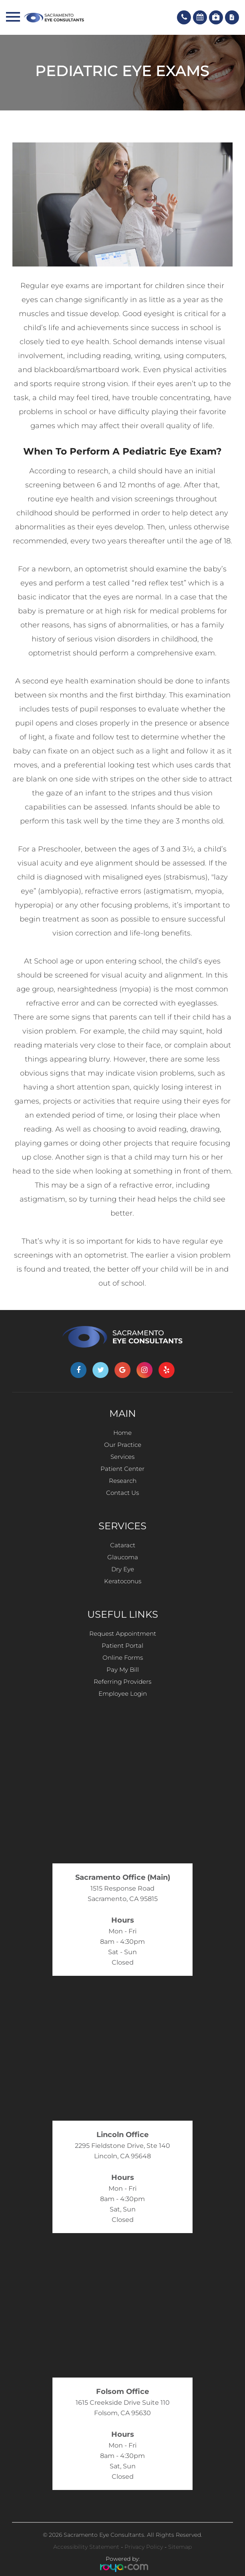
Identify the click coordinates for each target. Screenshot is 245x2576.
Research (123, 1480)
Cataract (122, 1545)
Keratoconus (122, 1581)
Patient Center (122, 1468)
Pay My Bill (122, 1669)
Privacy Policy (144, 2546)
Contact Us (122, 1492)
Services (122, 1456)
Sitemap (180, 2546)
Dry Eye (122, 1569)
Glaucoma (122, 1557)
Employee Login (122, 1693)
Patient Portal (122, 1645)
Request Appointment (122, 1633)
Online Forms (122, 1657)
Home (122, 1432)
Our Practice (122, 1444)
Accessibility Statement (86, 2546)
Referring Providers (122, 1681)
